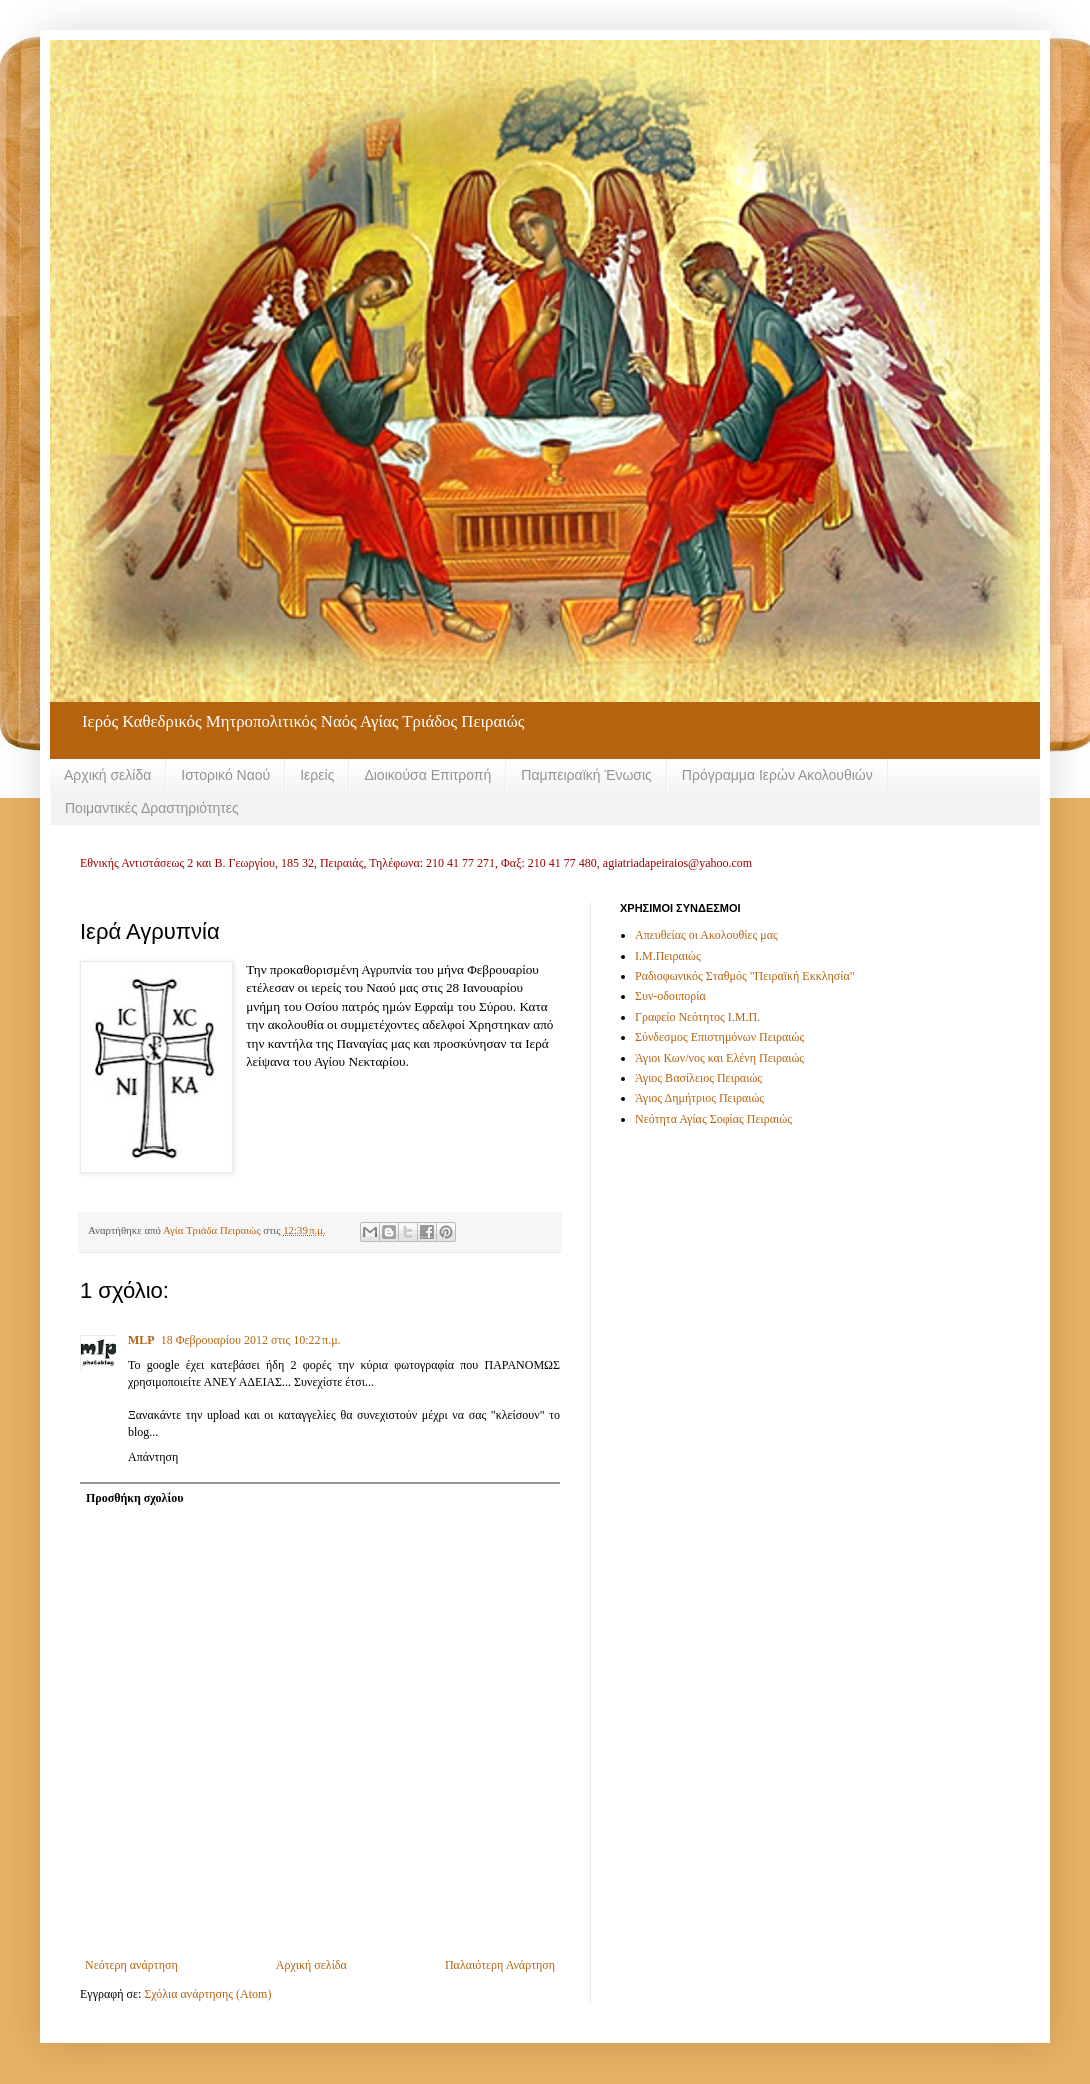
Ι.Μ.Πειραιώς (668, 956)
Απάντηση (153, 1457)
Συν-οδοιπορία (670, 996)
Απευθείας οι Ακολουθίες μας (706, 935)
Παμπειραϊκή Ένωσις (586, 775)
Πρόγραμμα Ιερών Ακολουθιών (777, 775)
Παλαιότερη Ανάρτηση (500, 1965)
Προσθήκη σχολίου (134, 1498)
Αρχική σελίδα (107, 775)
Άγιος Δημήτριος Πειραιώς (699, 1098)
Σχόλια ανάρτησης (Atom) (207, 1994)
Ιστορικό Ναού (225, 775)
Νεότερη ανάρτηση (131, 1965)
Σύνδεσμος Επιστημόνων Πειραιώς (719, 1037)
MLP (141, 1340)
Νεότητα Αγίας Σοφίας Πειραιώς (713, 1119)
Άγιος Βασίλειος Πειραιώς (698, 1078)
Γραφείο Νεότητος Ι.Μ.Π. (697, 1017)
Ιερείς (317, 775)
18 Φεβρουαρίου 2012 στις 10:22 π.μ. (251, 1340)
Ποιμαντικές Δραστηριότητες (152, 808)
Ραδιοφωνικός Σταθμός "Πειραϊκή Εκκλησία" (745, 976)
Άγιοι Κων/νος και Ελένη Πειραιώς (719, 1058)
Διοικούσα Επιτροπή (427, 775)
